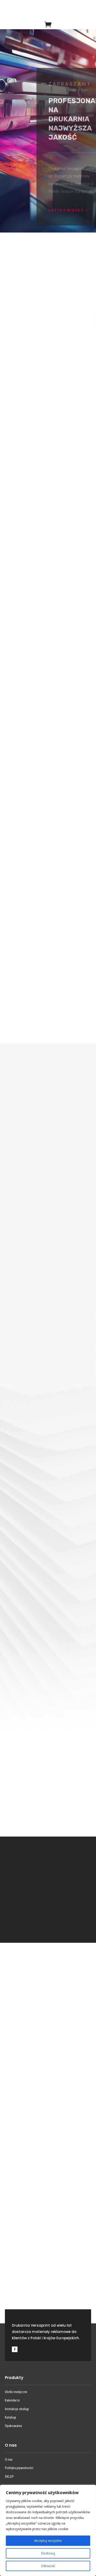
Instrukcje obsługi (17, 2409)
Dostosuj (48, 2553)
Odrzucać (48, 2566)
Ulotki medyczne (16, 2392)
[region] (48, 2530)
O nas (9, 2459)
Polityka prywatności (19, 2468)
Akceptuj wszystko (48, 2540)
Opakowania (13, 2426)
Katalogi (10, 2417)
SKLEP (9, 2476)
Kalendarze (12, 2400)
